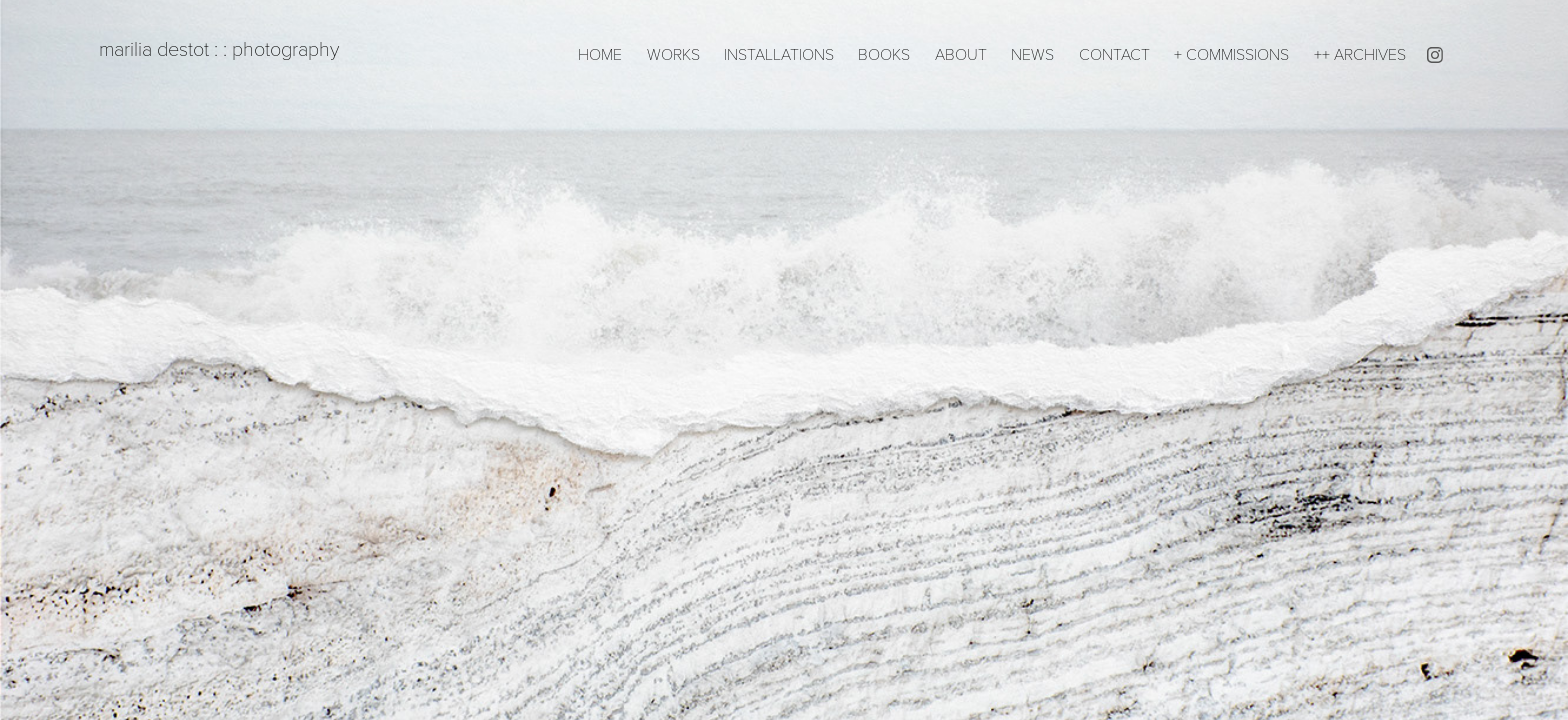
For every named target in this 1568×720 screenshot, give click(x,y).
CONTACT (1114, 53)
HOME (600, 53)
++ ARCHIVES (1360, 53)
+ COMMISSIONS (1231, 53)
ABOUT (961, 53)
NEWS (1032, 53)
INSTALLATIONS (779, 53)
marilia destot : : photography (211, 48)
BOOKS (884, 53)
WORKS (673, 53)
